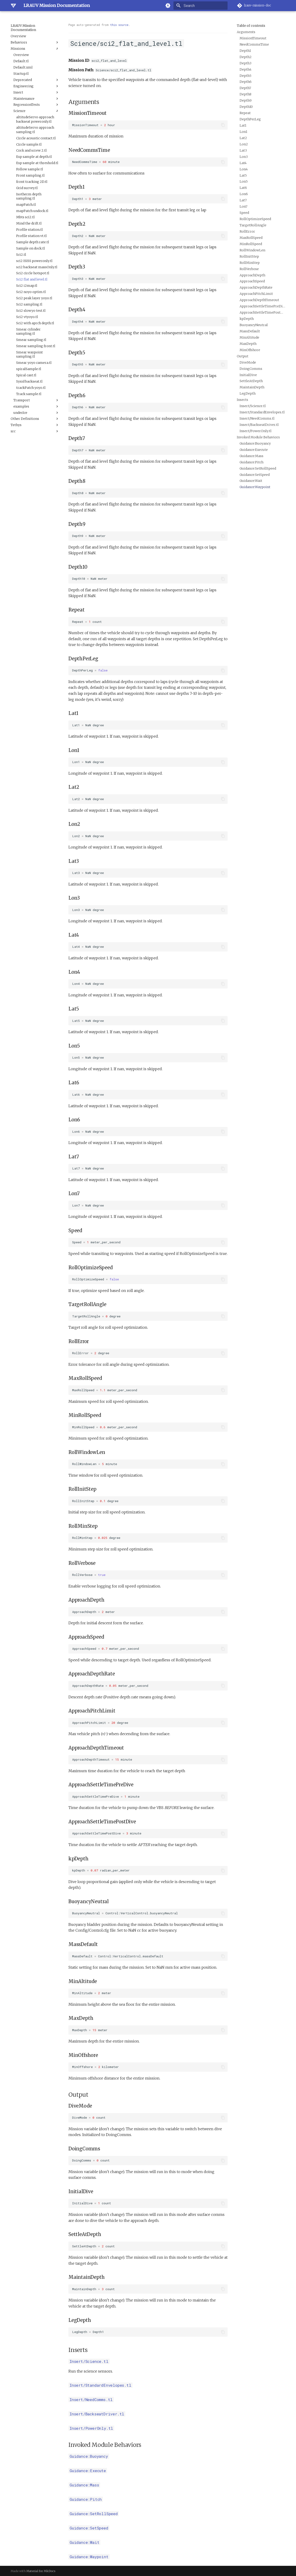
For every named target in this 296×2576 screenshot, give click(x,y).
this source (119, 25)
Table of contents (251, 26)
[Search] (200, 5)
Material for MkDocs (41, 2571)
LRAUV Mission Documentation (23, 28)
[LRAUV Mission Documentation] (13, 5)
